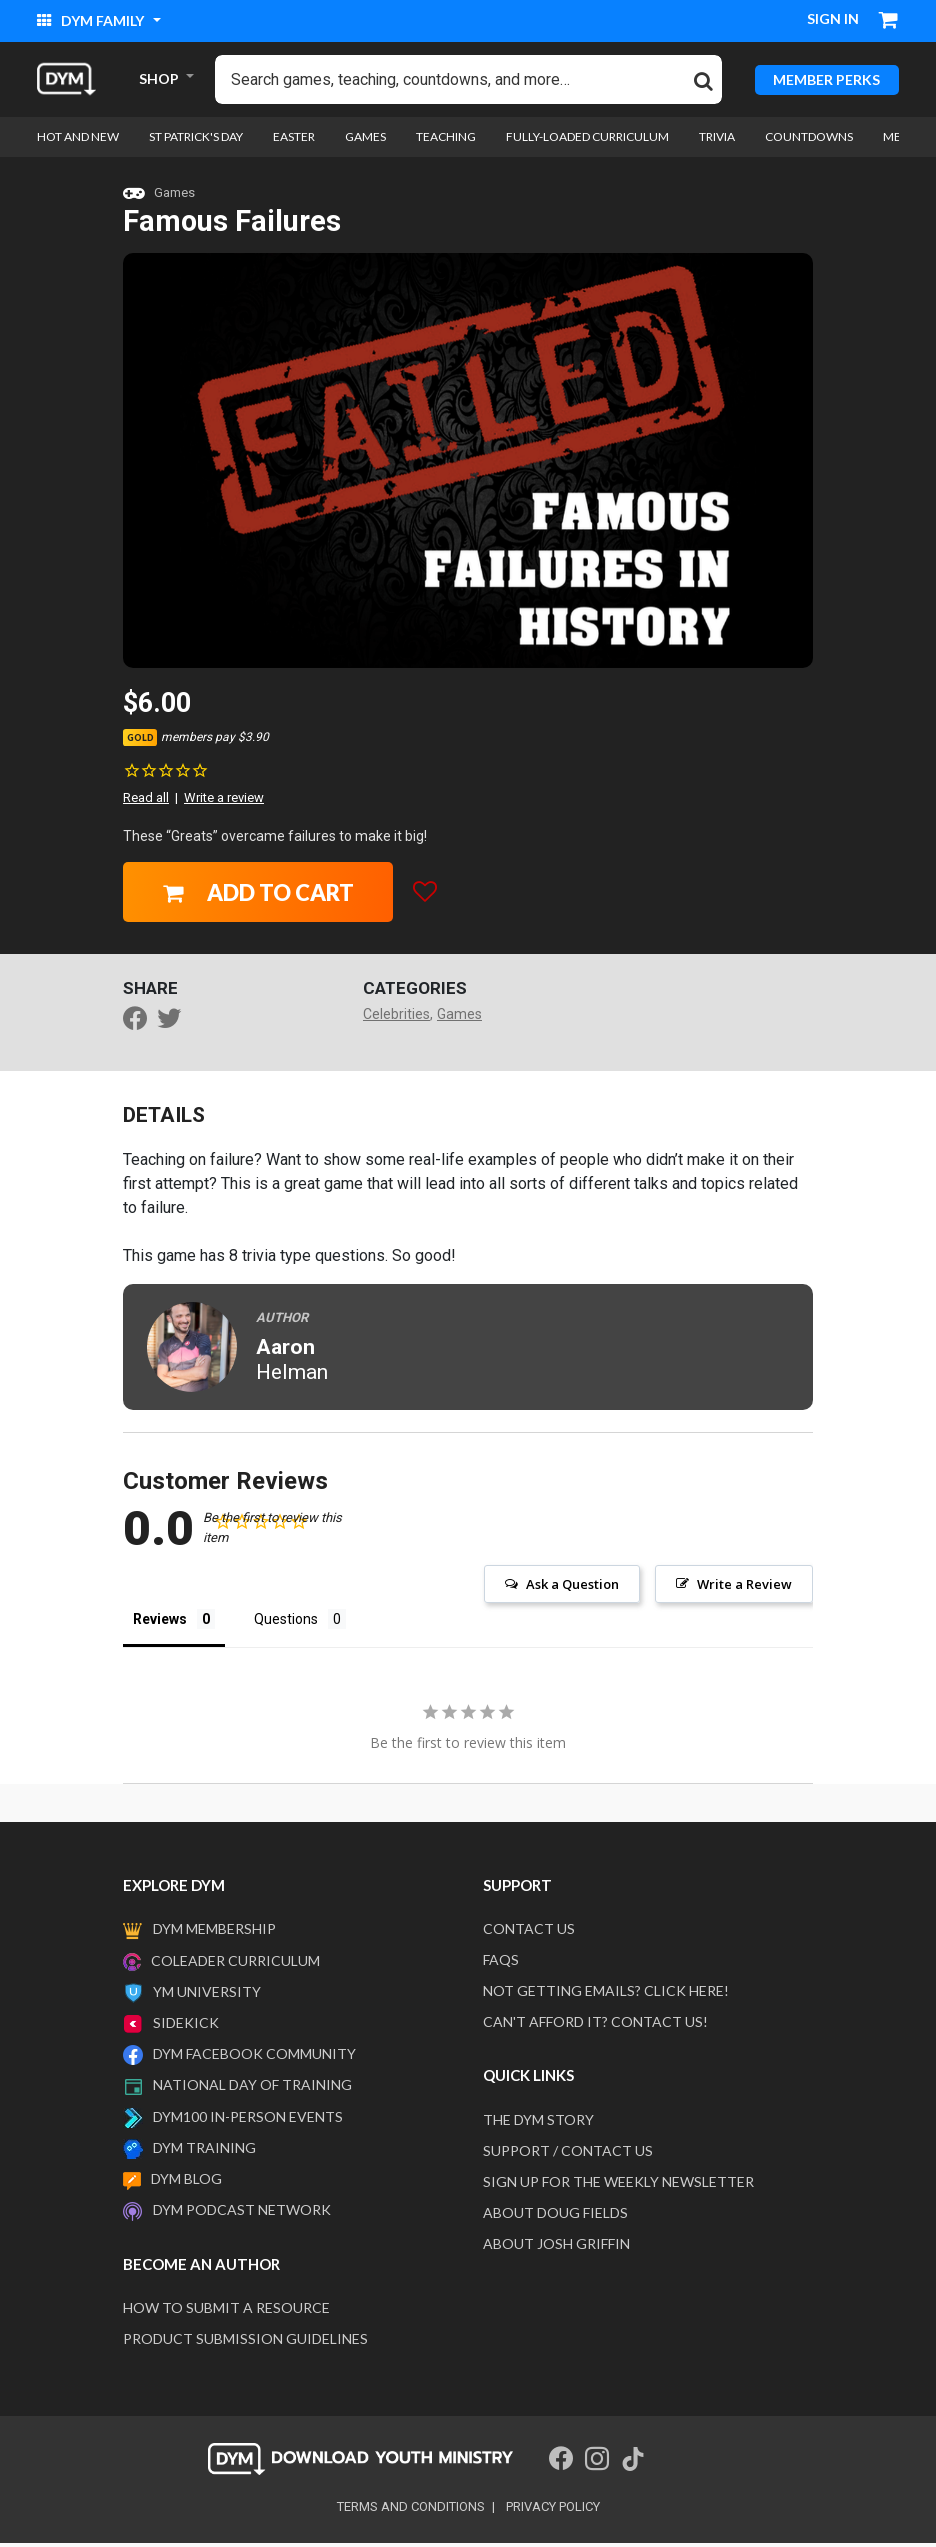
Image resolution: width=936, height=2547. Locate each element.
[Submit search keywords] (703, 81)
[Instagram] (597, 2463)
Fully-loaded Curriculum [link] (587, 140)
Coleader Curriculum (235, 1964)
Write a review (224, 801)
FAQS (501, 1963)
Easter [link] (294, 140)
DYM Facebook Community (254, 2057)
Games (174, 196)
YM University (207, 1995)
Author (282, 1321)
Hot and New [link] (78, 140)
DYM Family (92, 20)
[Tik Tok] (633, 2463)
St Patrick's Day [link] (196, 140)
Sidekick (186, 2026)
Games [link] (365, 140)
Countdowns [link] (809, 140)
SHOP (159, 80)
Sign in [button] (833, 18)
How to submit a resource (226, 2311)
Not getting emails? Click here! (606, 1994)
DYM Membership (214, 1932)
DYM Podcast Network (242, 2213)
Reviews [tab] (160, 1623)
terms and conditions (411, 2510)
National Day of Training (252, 2088)
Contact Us (529, 1932)
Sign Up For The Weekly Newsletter (618, 2185)
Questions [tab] (286, 1623)
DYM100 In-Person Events (248, 2120)
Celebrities (396, 1018)
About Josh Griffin (556, 2247)
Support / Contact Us (568, 2154)
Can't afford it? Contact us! (595, 2025)
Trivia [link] (717, 140)
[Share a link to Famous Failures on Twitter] (174, 1025)
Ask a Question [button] (572, 1588)
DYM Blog (186, 2182)
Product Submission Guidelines (245, 2342)
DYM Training (204, 2151)
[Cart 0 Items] (889, 22)
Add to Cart (258, 896)
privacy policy (553, 2510)
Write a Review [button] (744, 1588)
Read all (146, 801)
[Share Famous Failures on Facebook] (140, 1025)
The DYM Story (538, 2123)
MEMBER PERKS (826, 80)
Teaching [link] (446, 140)
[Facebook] (561, 2463)
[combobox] (468, 81)
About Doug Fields (555, 2216)
